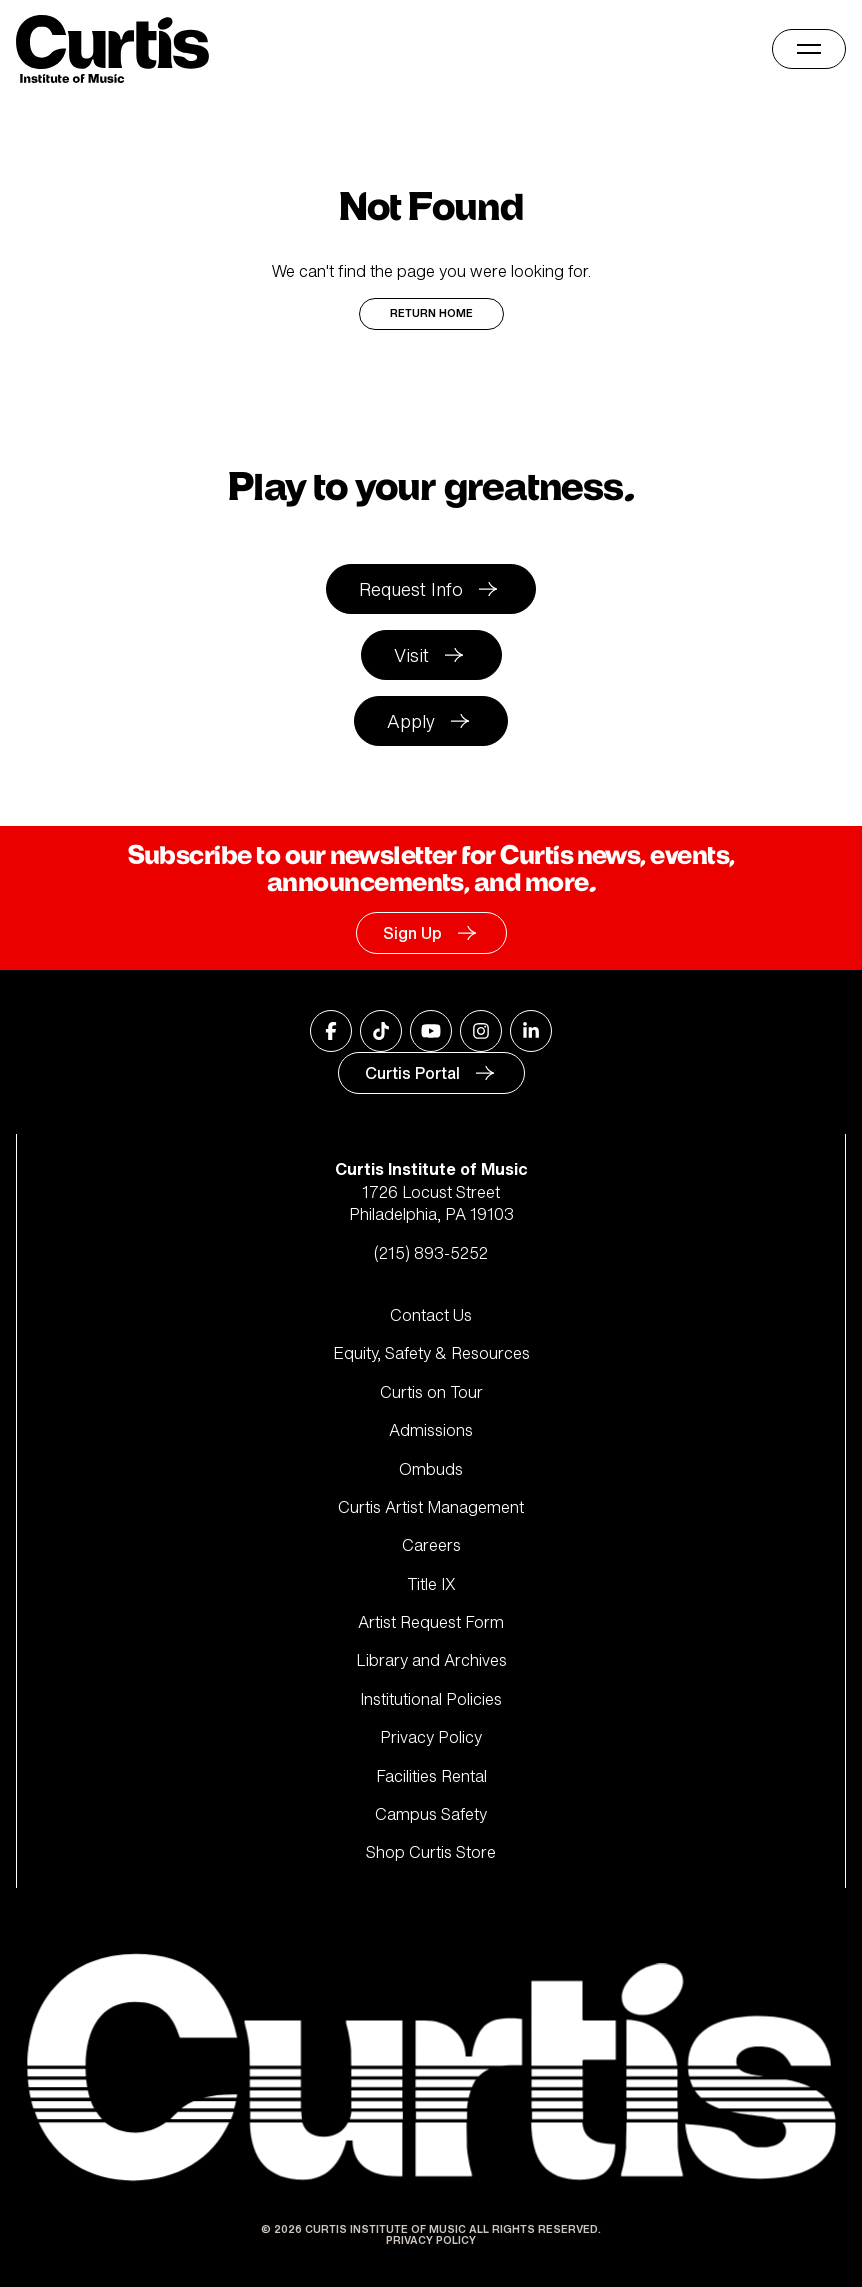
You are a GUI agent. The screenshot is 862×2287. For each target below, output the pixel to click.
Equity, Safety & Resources (431, 1353)
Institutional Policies (431, 1699)
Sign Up (412, 933)
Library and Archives (431, 1660)
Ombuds (431, 1469)
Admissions (431, 1430)
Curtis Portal (412, 1073)
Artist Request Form (431, 1622)
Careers (431, 1545)
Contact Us (431, 1315)
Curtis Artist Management (431, 1507)
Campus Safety (431, 1814)
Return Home (431, 313)
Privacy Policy (431, 1737)
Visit (411, 655)
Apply (411, 721)
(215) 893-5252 (431, 1253)
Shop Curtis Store (431, 1852)
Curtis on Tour (431, 1392)
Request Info (411, 589)
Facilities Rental (431, 1776)
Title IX (431, 1584)
